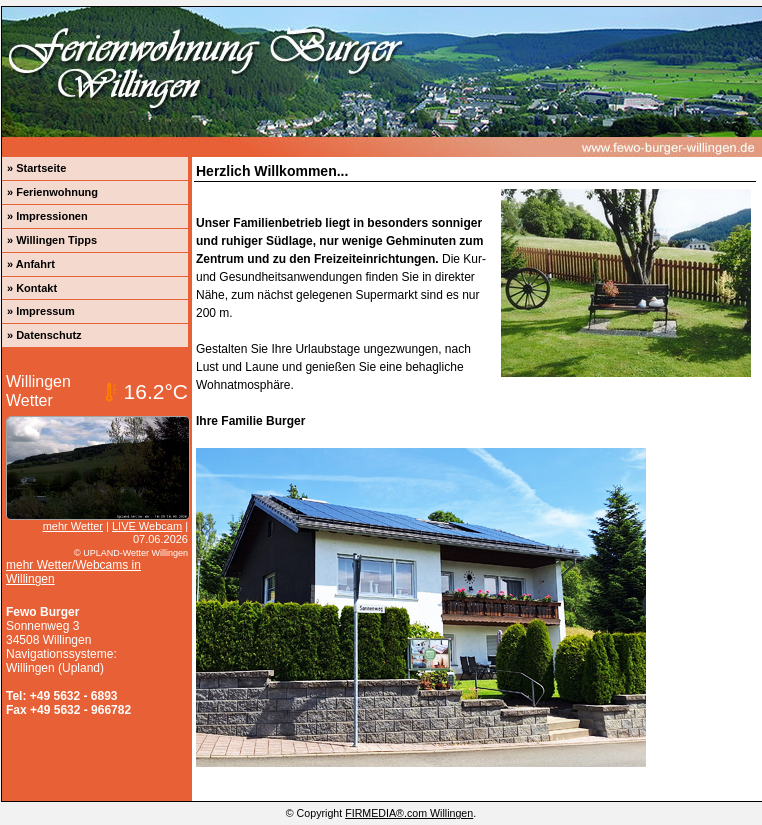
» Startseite (36, 168)
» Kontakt (32, 288)
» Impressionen (47, 216)
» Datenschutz (44, 335)
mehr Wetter (73, 526)
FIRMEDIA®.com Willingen (409, 813)
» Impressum (41, 311)
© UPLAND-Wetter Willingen (131, 553)
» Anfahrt (31, 264)
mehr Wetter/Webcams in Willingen (73, 572)
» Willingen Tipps (52, 240)
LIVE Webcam (147, 526)
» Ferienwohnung (52, 192)
